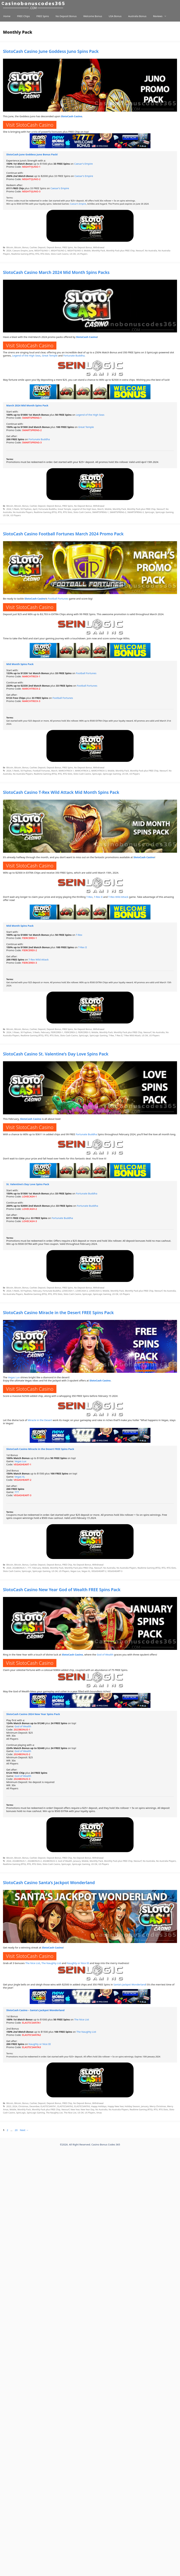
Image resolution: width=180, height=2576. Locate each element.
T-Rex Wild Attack (118, 896)
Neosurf (140, 250)
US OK (73, 253)
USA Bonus (115, 16)
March (100, 509)
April (35, 509)
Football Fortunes (58, 598)
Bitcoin (9, 247)
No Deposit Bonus (66, 16)
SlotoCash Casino (71, 116)
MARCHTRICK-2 (31, 688)
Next (24, 2130)
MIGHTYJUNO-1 (31, 166)
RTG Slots (45, 253)
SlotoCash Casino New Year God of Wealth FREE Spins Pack (61, 1589)
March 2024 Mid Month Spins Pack (27, 405)
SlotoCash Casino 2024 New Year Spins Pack (33, 1714)
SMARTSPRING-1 (32, 417)
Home (6, 16)
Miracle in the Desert (40, 1420)
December (34, 2106)
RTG (37, 253)
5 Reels (15, 509)
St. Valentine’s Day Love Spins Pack (27, 1184)
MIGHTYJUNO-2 (31, 179)
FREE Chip (67, 1564)
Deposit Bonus (54, 247)
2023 (8, 2106)
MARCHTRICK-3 (31, 701)
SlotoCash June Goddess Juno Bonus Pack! (32, 154)
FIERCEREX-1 (29, 938)
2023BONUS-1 (22, 1729)
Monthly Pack (98, 250)
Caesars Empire (20, 250)
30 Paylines (26, 1032)
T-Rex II (98, 896)
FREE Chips (23, 16)
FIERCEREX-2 (29, 950)
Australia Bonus (137, 16)
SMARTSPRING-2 (32, 430)
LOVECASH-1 (29, 1196)
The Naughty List (51, 1963)
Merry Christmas (157, 2106)
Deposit (41, 247)
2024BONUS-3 (22, 1779)
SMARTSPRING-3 (32, 442)
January (144, 2106)
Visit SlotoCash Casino (29, 125)
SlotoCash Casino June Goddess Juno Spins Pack (51, 51)
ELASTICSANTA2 (31, 2034)
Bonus (25, 247)
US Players (82, 253)
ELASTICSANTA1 (31, 2022)
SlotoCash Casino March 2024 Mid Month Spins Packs (56, 272)
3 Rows (15, 1032)
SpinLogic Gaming (165, 512)
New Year (75, 2109)
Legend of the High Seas (26, 355)
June (31, 250)
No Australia (151, 250)
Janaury (77, 1860)
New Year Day (87, 2109)
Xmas (99, 2112)
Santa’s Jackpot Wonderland (129, 1984)
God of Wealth (105, 1654)
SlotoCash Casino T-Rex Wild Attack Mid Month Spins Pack (61, 792)
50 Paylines (26, 509)
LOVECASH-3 (29, 1221)
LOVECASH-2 (29, 1208)
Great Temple (49, 355)
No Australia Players (23, 512)
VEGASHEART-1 (22, 1464)
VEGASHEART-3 (22, 1495)
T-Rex (89, 896)
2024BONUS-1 (19, 1567)
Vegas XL (20, 1476)
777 (17, 1492)
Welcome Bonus (92, 16)
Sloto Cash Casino (60, 253)
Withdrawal (98, 247)
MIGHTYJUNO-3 (31, 191)
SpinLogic (149, 512)
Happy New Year (116, 2106)
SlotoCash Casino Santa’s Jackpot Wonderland (49, 1882)
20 (16, 2130)
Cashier (33, 247)
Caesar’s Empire (83, 163)
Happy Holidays (99, 2106)
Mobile (87, 250)
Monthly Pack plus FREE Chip (120, 250)
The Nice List (32, 1963)
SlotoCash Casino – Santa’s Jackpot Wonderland (35, 2010)
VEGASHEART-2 (22, 1479)
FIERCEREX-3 (29, 962)
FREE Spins (42, 16)
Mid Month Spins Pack (20, 664)
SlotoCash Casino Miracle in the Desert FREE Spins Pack (58, 1312)
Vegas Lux (14, 1377)
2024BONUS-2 (22, 1754)
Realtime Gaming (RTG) (22, 253)
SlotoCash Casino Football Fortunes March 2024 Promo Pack (63, 534)
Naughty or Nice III (78, 1963)
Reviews (161, 16)
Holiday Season (132, 2106)
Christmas (23, 2106)
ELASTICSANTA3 (31, 2047)
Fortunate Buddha (73, 355)
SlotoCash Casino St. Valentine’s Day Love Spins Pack (55, 1054)
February (45, 1032)
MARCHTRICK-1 (31, 676)
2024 (8, 250)
